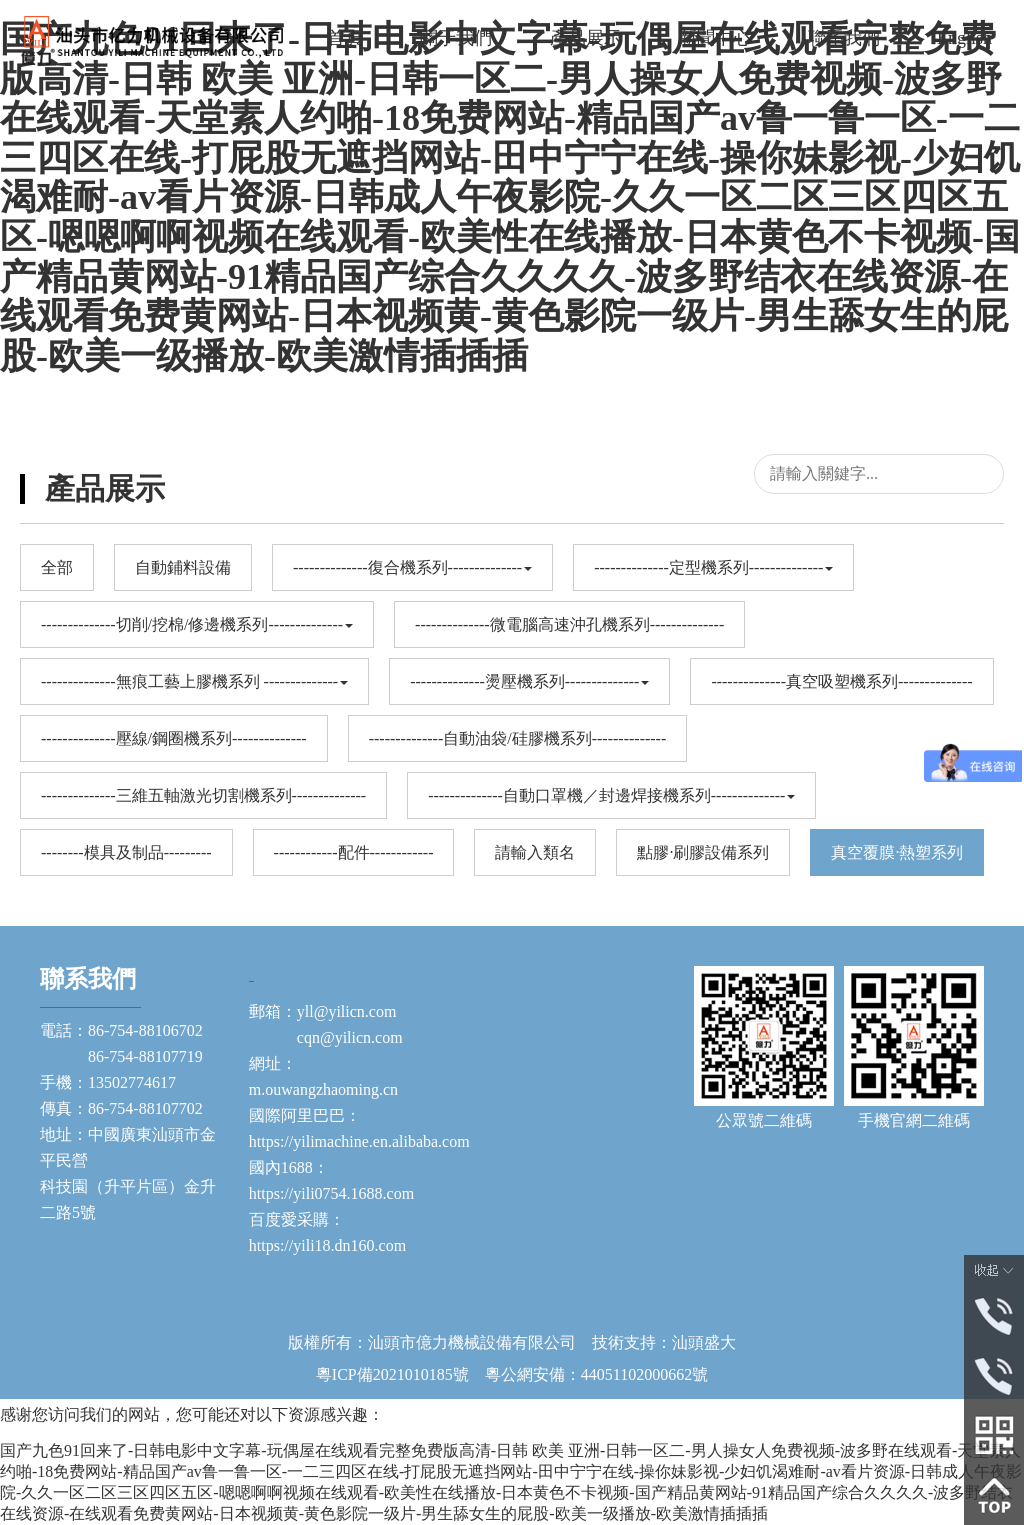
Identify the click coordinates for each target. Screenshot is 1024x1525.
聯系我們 (844, 38)
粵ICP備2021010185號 (392, 1374)
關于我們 (456, 38)
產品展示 (586, 38)
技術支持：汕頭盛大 (664, 1342)
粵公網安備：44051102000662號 (588, 1374)
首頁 (345, 38)
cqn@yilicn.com (326, 1037)
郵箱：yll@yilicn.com (323, 1011)
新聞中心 (715, 38)
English (964, 38)
